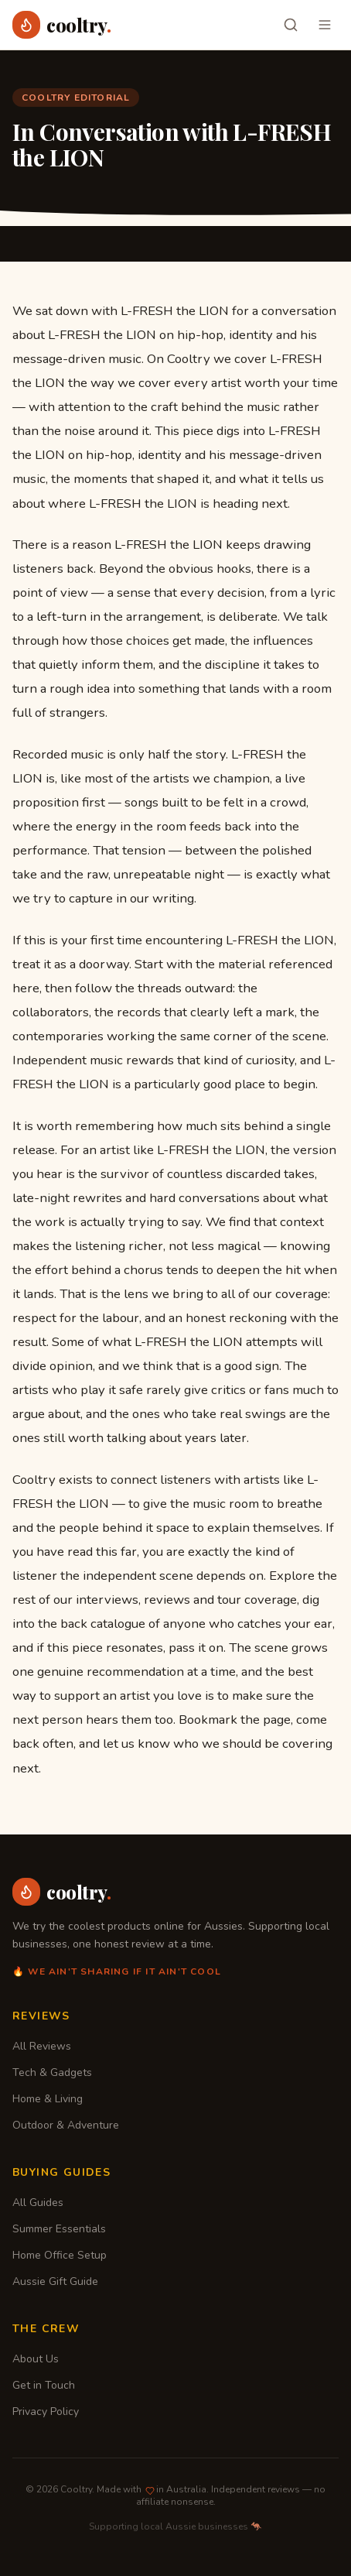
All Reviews (41, 2046)
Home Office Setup (59, 2255)
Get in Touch (43, 2385)
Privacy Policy (45, 2411)
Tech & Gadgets (52, 2072)
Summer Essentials (59, 2228)
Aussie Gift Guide (55, 2281)
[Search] (291, 25)
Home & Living (47, 2098)
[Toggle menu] (325, 25)
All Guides (37, 2202)
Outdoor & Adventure (65, 2125)
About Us (35, 2359)
